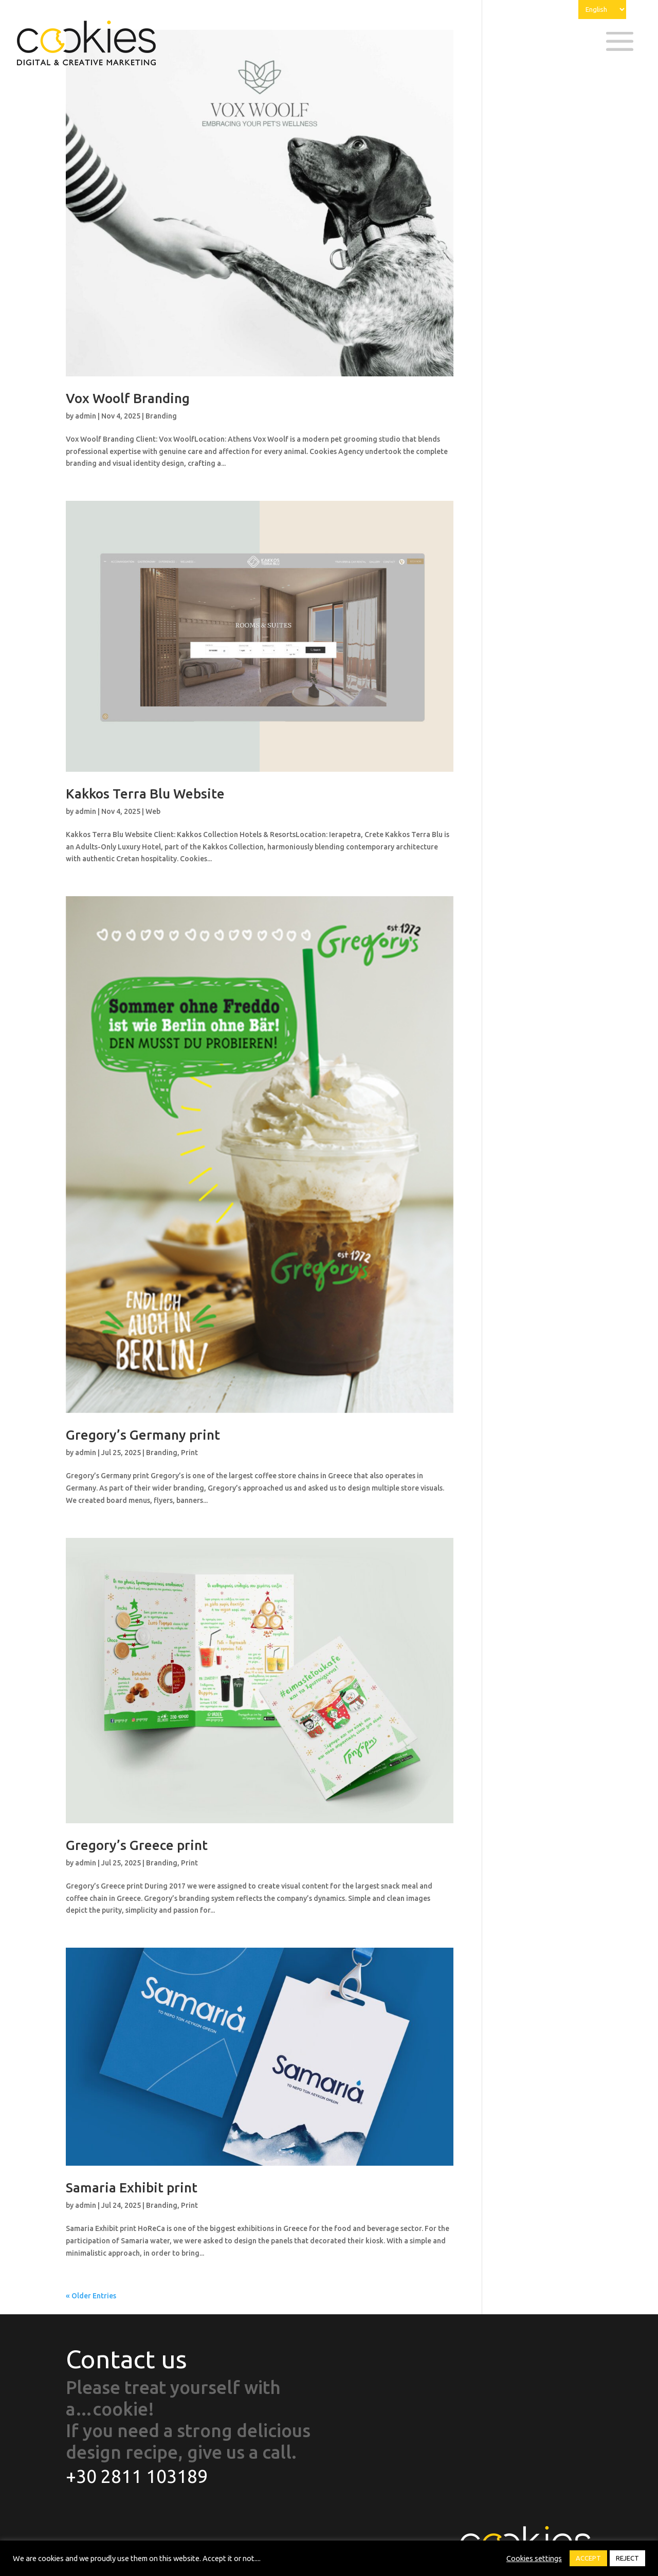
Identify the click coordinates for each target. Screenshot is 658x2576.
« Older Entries (91, 2296)
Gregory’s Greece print (137, 1845)
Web (152, 811)
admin (85, 416)
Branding (161, 416)
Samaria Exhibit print (131, 2187)
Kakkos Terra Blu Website (145, 793)
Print (189, 1452)
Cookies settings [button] (534, 2558)
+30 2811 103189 (137, 2476)
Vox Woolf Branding (128, 398)
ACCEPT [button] (588, 2558)
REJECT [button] (627, 2558)
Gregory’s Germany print (143, 1434)
